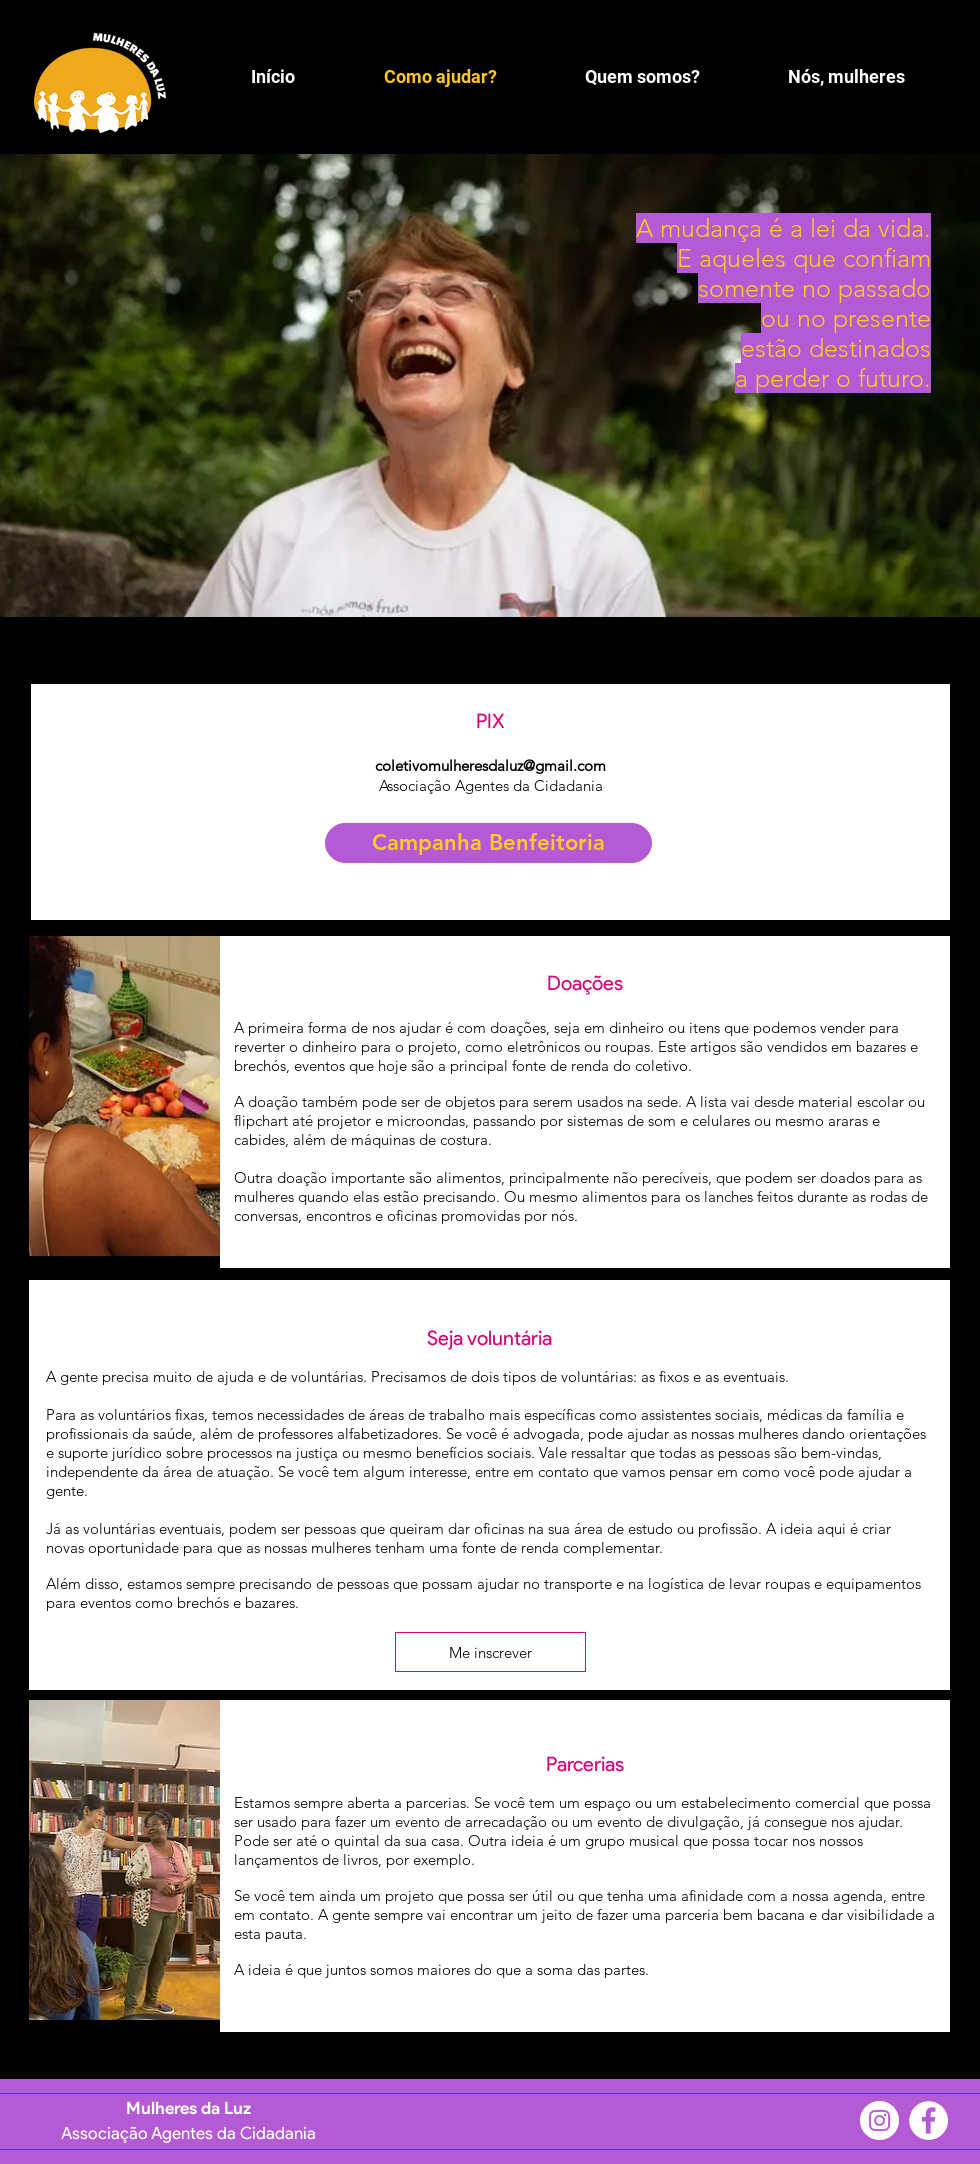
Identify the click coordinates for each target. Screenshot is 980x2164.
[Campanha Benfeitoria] (488, 843)
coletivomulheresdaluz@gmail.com (490, 765)
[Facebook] (928, 2120)
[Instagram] (879, 2120)
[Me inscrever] (490, 1652)
